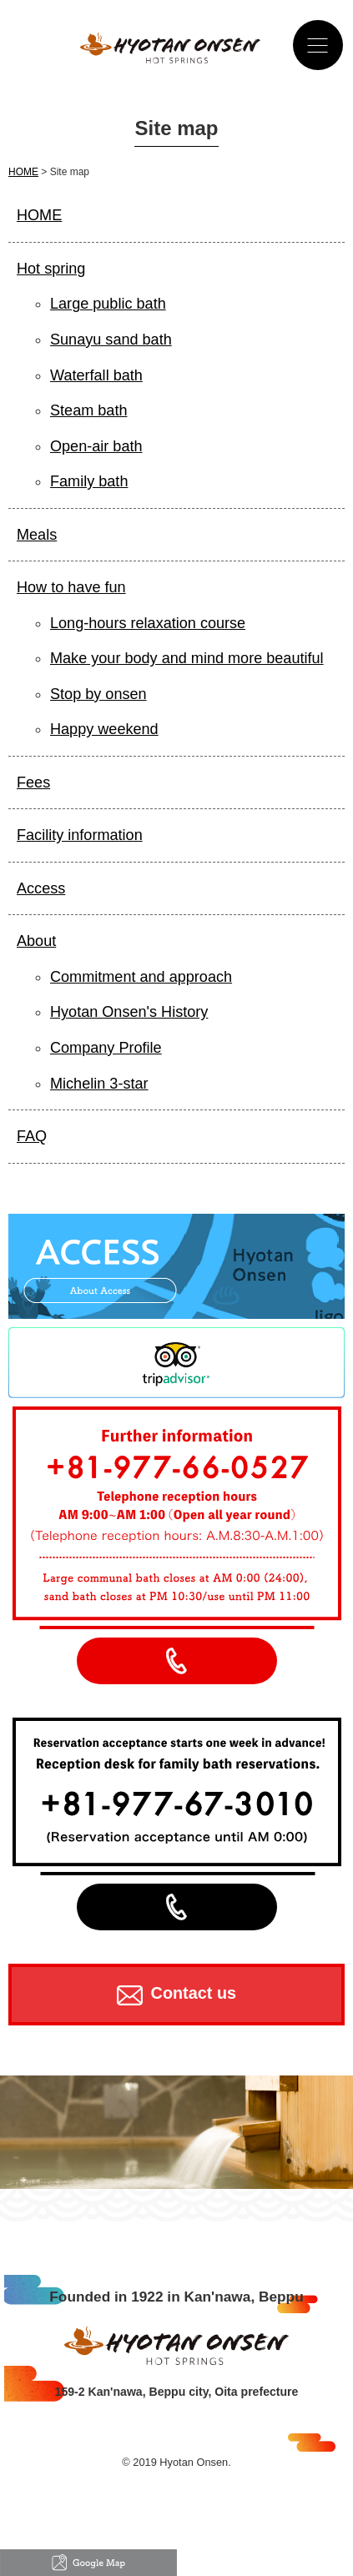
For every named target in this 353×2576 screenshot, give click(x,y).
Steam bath (88, 410)
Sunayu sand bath (111, 339)
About (36, 941)
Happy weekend (104, 729)
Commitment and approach (141, 977)
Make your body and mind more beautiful (187, 658)
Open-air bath (96, 446)
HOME (23, 172)
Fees (33, 782)
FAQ (32, 1136)
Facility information (80, 835)
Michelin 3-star (99, 1083)
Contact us (176, 1994)
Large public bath (108, 303)
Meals (37, 534)
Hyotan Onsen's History (129, 1012)
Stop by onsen (98, 694)
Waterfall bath (96, 375)
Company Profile (106, 1047)
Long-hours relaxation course (147, 623)
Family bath (89, 481)
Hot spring (51, 268)
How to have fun (71, 587)
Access (41, 888)
